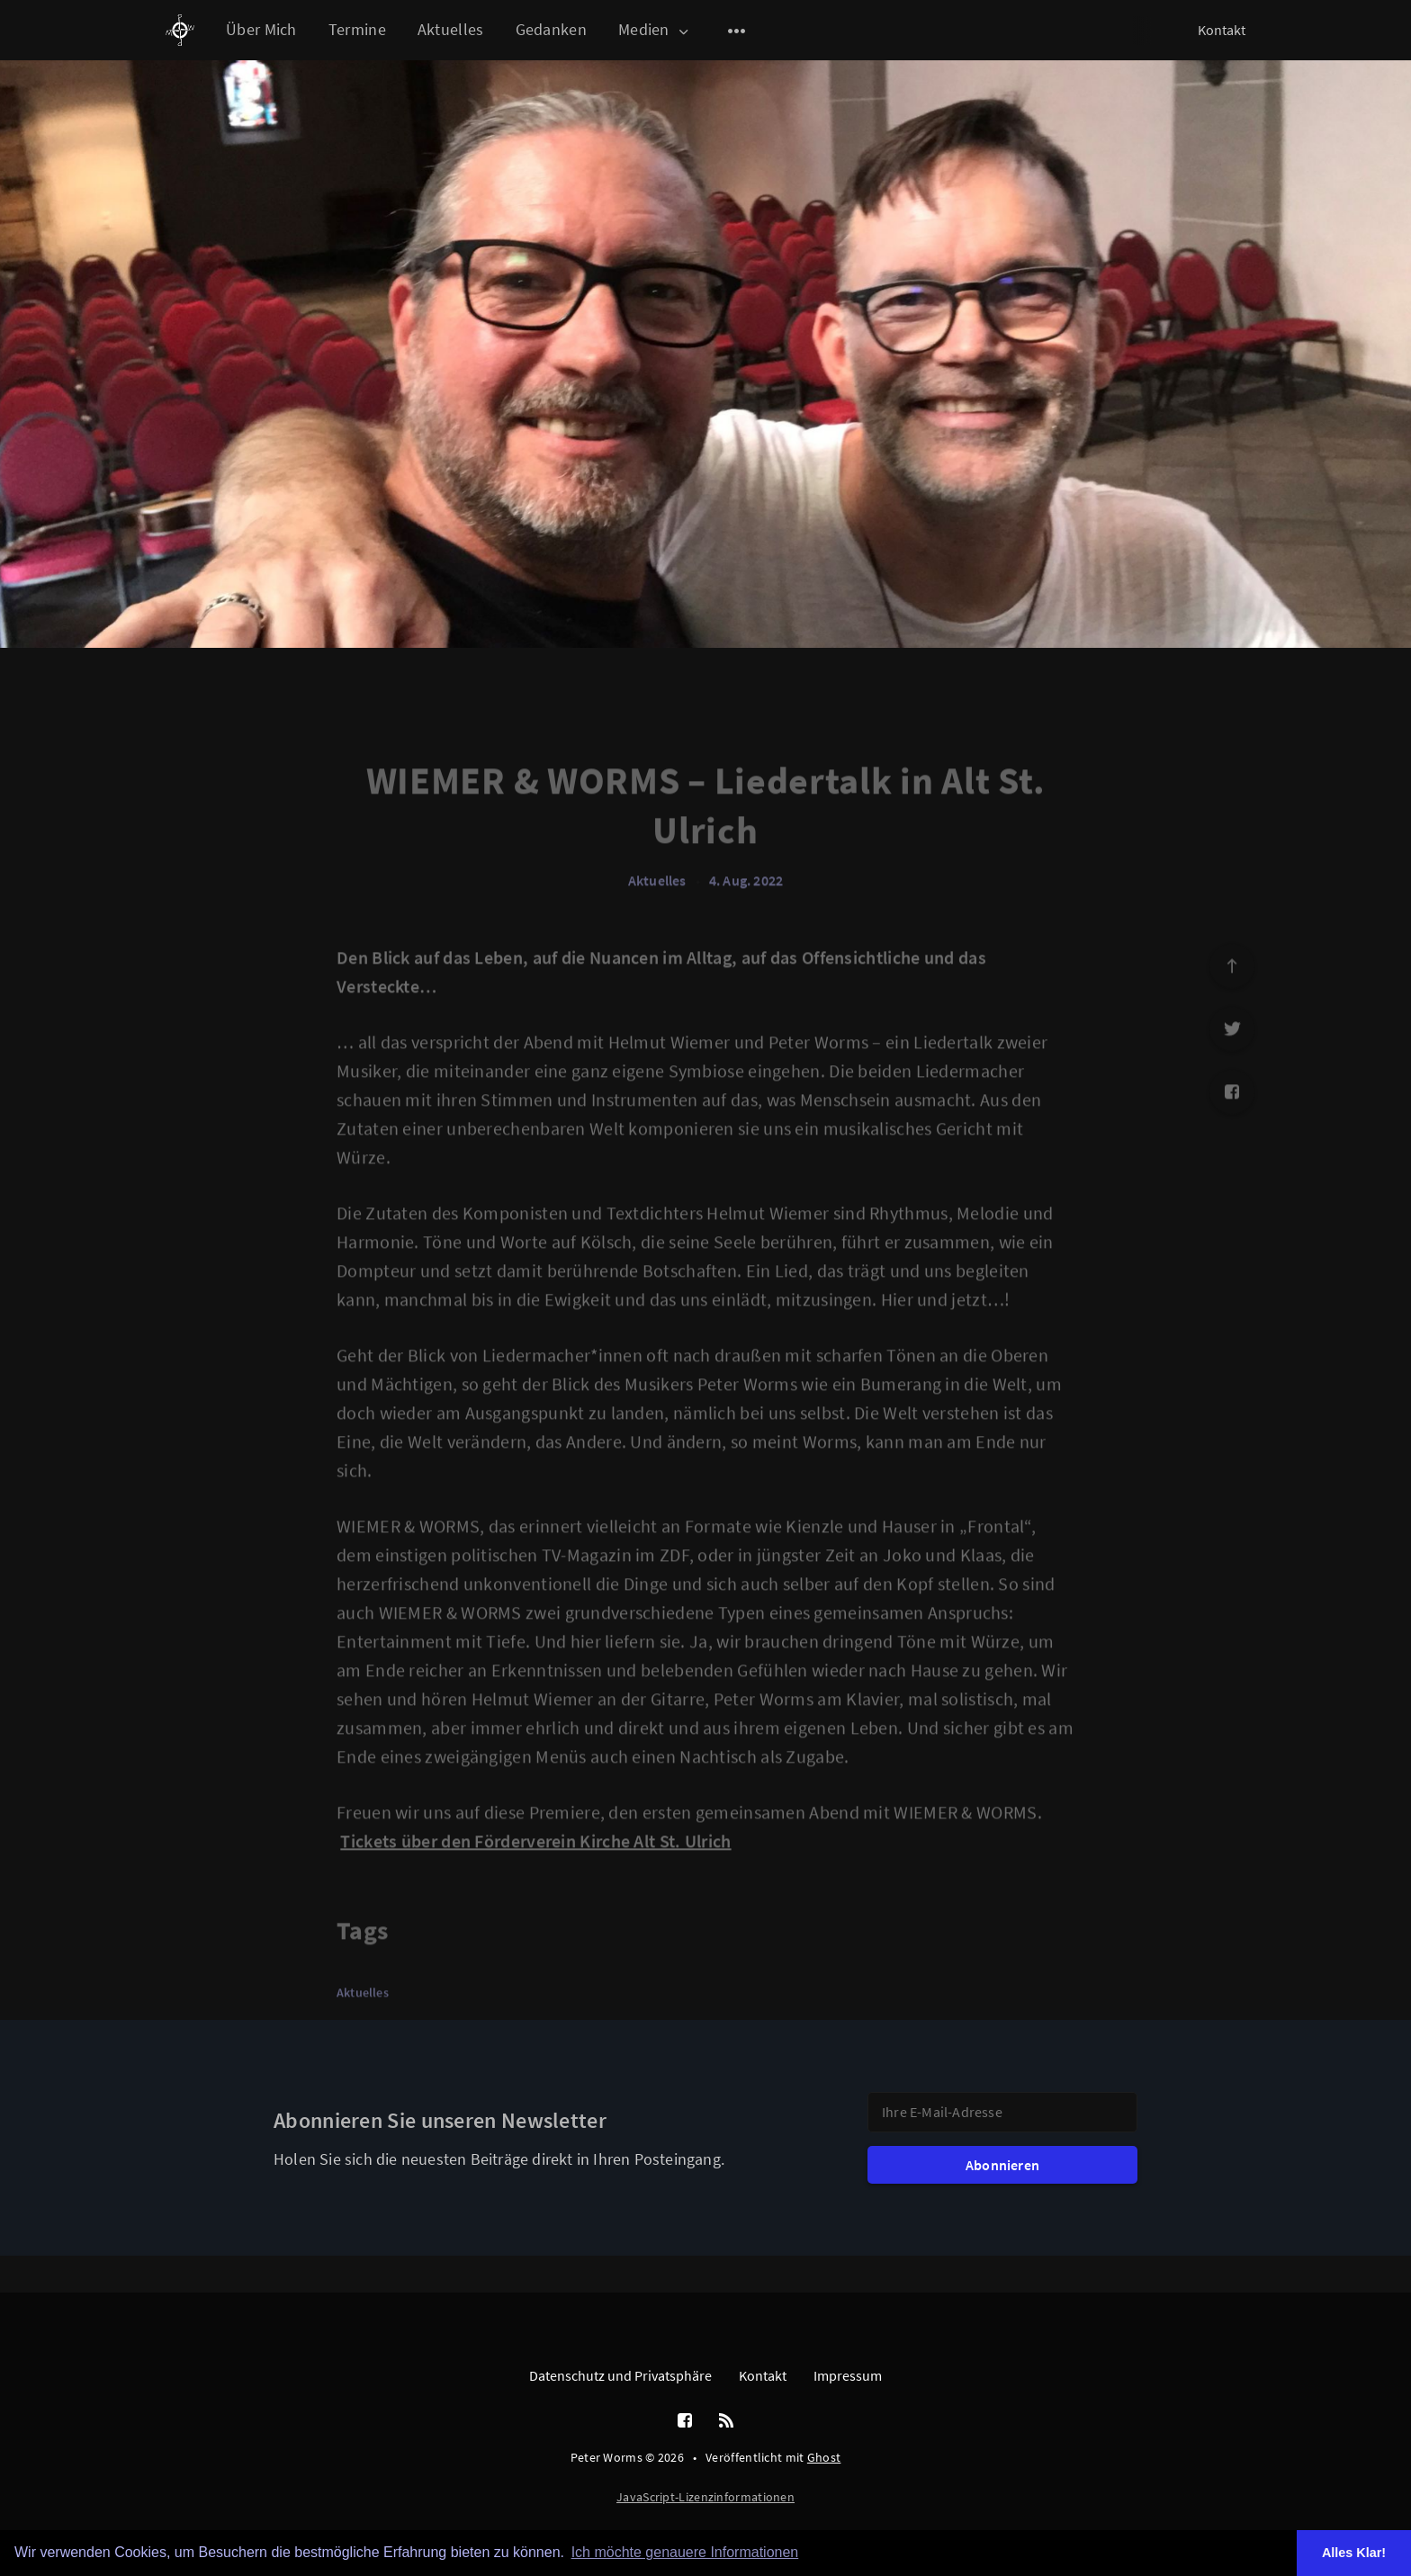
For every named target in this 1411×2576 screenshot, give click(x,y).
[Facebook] (685, 2421)
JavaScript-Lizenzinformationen (705, 2497)
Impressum (847, 2375)
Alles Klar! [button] (1354, 2552)
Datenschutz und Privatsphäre (620, 2375)
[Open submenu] (737, 30)
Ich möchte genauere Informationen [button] (685, 2552)
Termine (357, 29)
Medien (654, 30)
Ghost (824, 2457)
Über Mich (261, 29)
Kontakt (1221, 30)
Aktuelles (451, 29)
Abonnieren (1002, 2165)
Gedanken (551, 29)
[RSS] (726, 2421)
